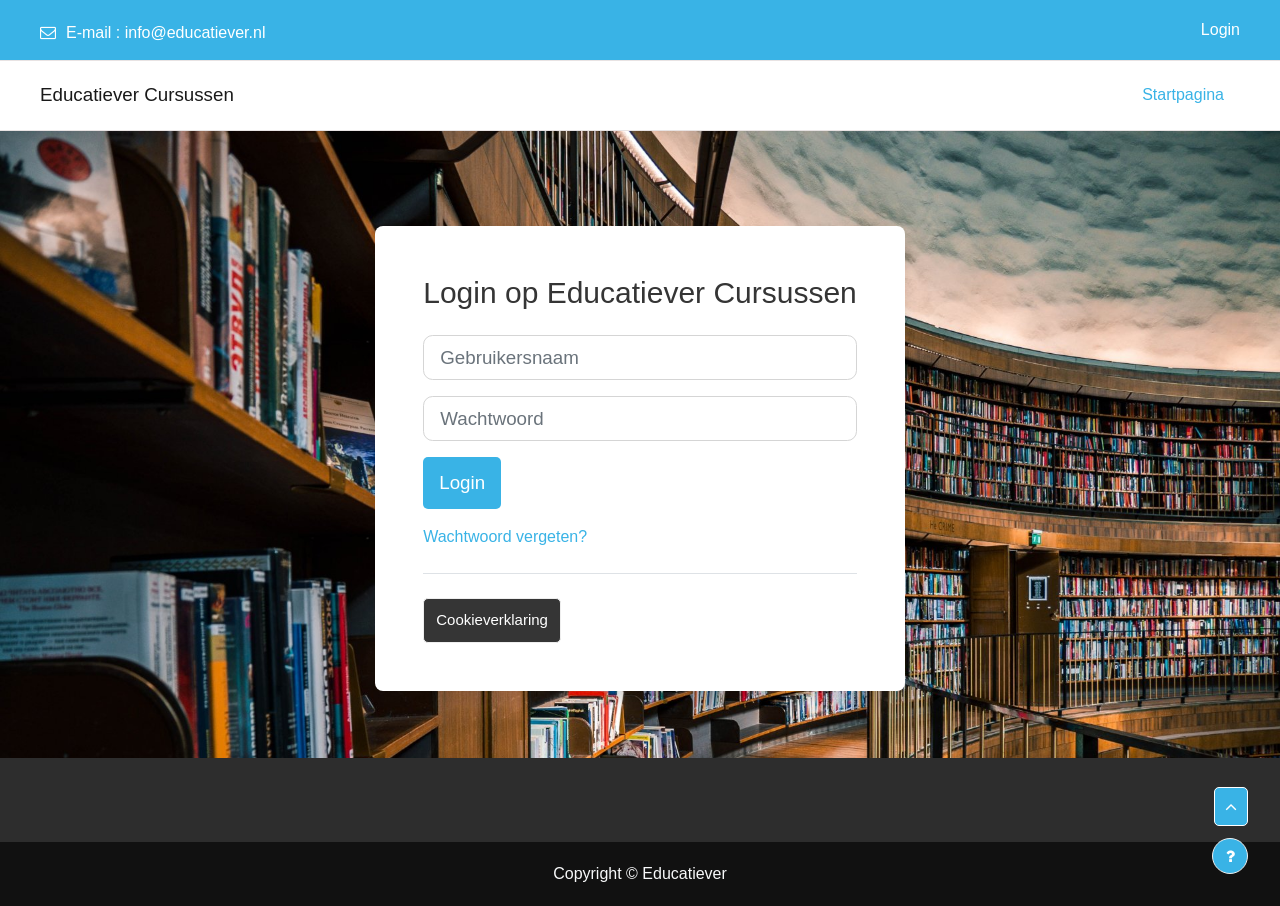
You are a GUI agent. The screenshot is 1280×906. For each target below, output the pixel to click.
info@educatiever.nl (195, 32)
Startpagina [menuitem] (1183, 94)
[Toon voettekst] (1230, 856)
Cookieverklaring (492, 619)
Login (1220, 29)
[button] (1231, 807)
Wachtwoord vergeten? (505, 536)
